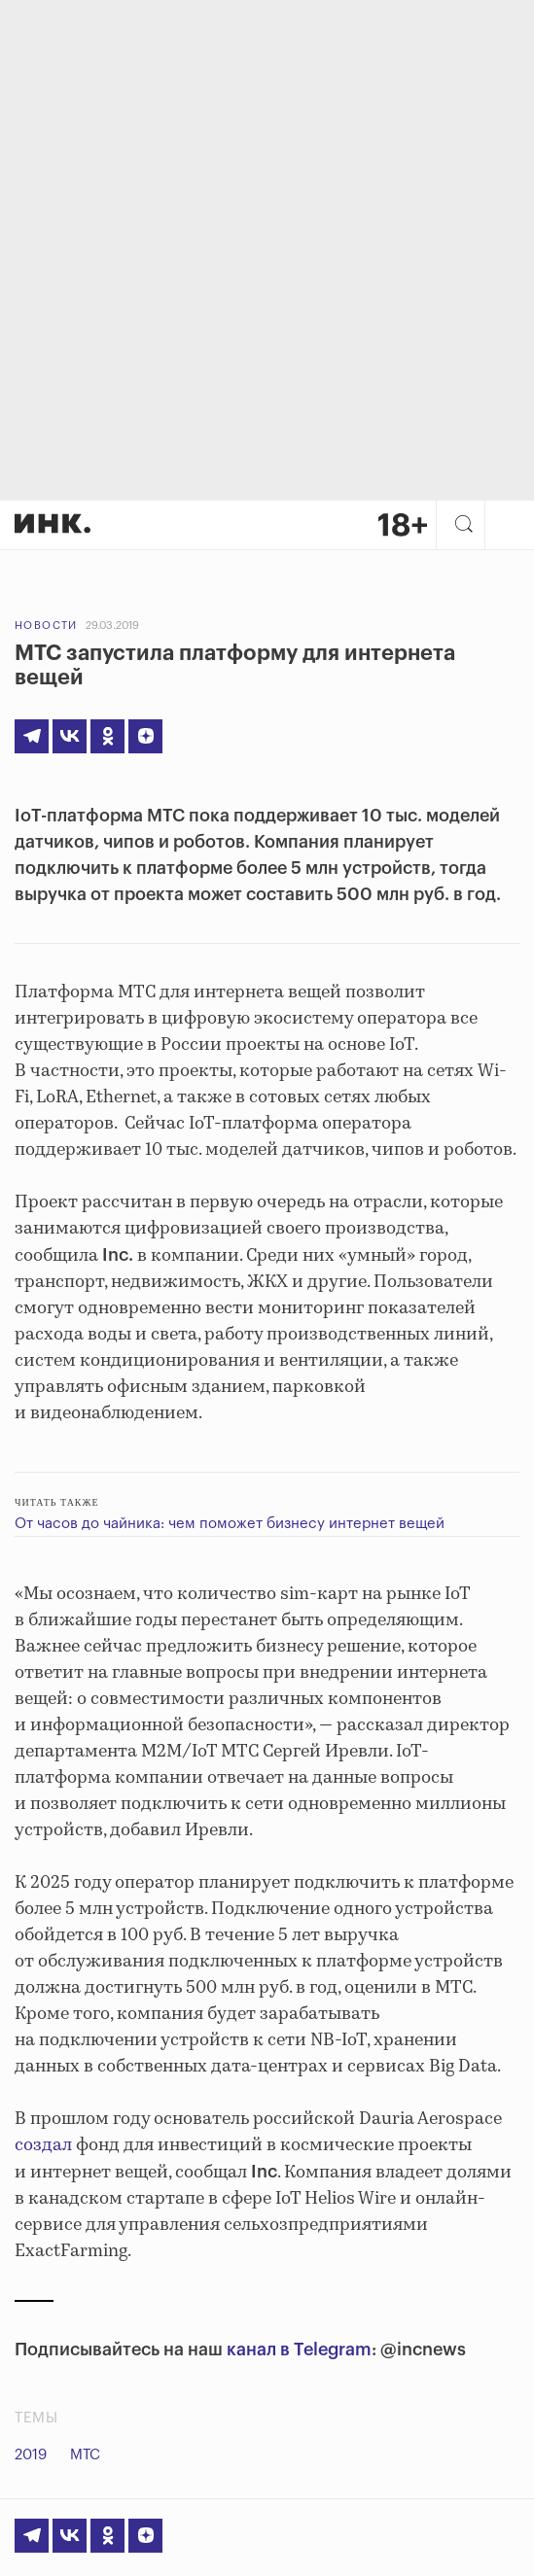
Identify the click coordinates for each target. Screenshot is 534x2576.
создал (43, 2145)
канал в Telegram (299, 2349)
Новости (46, 625)
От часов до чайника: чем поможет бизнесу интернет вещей (230, 1523)
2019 (31, 2455)
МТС (85, 2455)
